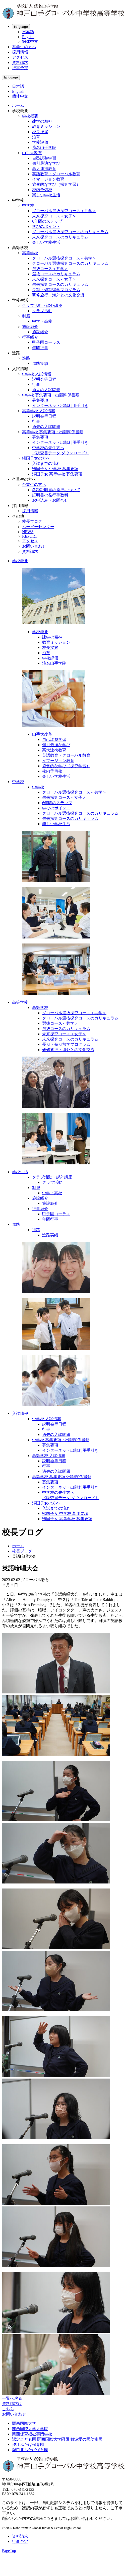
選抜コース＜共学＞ (50, 269)
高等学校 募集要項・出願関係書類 (52, 432)
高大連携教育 (44, 168)
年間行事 (40, 348)
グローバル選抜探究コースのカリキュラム (70, 232)
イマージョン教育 (48, 179)
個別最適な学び (46, 163)
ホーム (18, 105)
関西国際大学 (24, 2423)
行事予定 (20, 68)
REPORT (29, 536)
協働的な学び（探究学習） (56, 184)
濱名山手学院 (44, 147)
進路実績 (40, 363)
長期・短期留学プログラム (56, 290)
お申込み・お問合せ (50, 500)
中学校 (28, 205)
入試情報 (20, 1413)
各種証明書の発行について (56, 490)
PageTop (9, 2550)
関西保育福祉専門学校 (32, 2434)
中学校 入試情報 (36, 374)
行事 (36, 384)
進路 (26, 358)
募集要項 (40, 400)
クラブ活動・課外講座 (42, 305)
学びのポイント (46, 226)
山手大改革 (32, 153)
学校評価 (40, 142)
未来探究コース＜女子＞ (54, 216)
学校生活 (20, 1172)
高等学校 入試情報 (38, 411)
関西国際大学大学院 (30, 2429)
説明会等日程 (44, 379)
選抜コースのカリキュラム (56, 274)
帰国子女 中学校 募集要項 (55, 469)
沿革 (36, 137)
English (28, 37)
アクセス (20, 57)
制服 (26, 316)
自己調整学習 (44, 158)
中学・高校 (42, 321)
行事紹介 (30, 337)
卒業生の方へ (24, 47)
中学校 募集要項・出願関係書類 (50, 395)
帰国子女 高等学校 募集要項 (57, 474)
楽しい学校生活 (46, 195)
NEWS (27, 532)
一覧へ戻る (12, 2398)
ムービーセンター (38, 527)
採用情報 (20, 52)
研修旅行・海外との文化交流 (58, 295)
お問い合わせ (34, 546)
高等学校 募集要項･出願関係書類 (61, 1477)
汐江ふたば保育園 (28, 2444)
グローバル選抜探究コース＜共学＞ (64, 211)
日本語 (28, 32)
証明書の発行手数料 (50, 495)
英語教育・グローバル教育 (56, 174)
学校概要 (30, 116)
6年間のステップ (47, 221)
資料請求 (20, 62)
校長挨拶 (40, 132)
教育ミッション (46, 126)
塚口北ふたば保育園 (30, 2450)
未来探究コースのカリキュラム (60, 237)
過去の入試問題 (46, 390)
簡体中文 (30, 41)
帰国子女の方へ (36, 458)
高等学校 (30, 253)
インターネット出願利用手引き (60, 405)
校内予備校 (42, 190)
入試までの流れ (46, 463)
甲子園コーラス (46, 342)
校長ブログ (32, 521)
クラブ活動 (42, 311)
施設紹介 (30, 326)
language (21, 27)
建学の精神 (42, 121)
